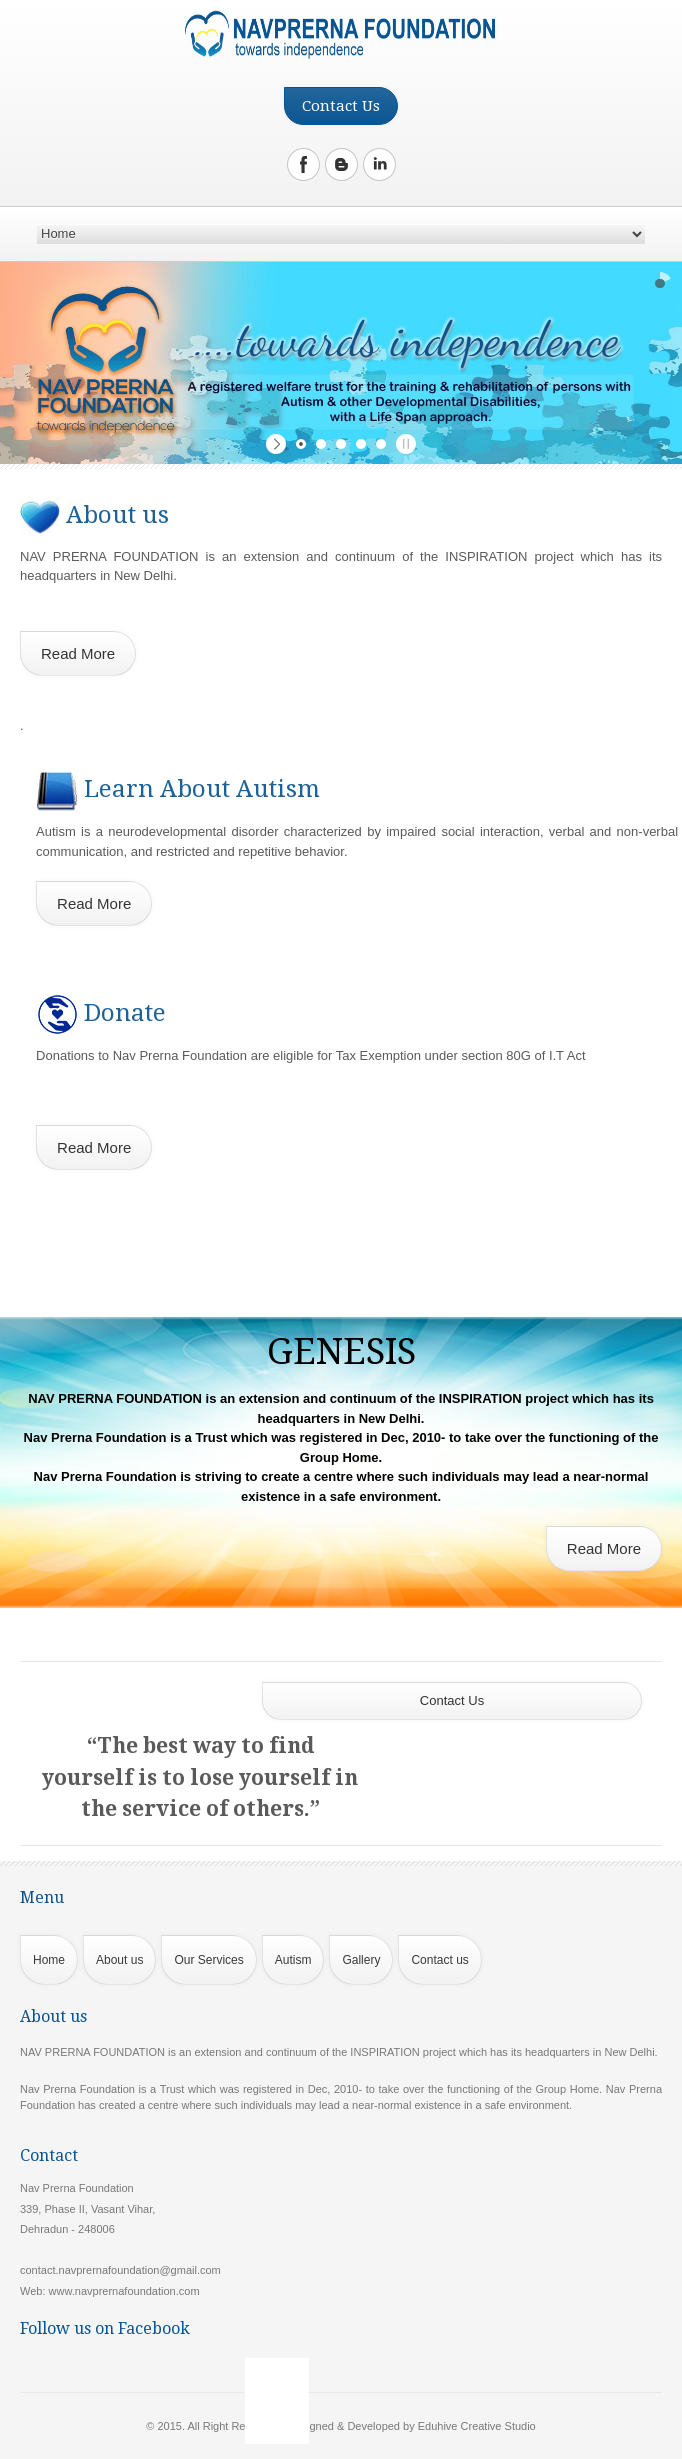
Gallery (361, 1960)
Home (49, 1960)
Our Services (208, 1960)
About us (119, 1960)
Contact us (439, 1960)
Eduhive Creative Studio (477, 2426)
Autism (293, 1960)
